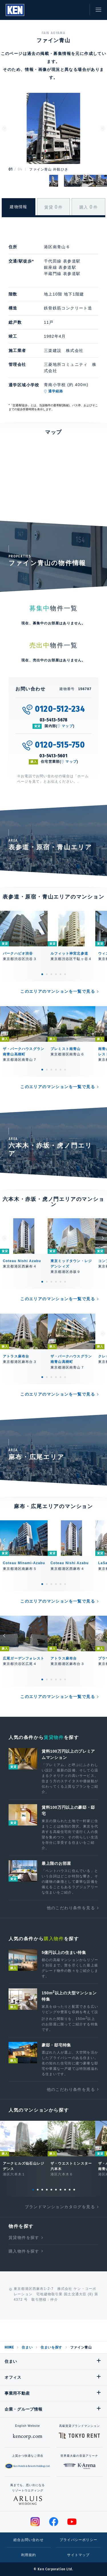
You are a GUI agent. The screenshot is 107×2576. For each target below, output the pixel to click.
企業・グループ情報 (23, 2409)
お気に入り (67, 10)
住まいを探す (51, 2347)
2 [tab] (47, 974)
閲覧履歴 (54, 10)
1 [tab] (42, 974)
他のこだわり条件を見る (71, 1908)
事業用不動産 (17, 2393)
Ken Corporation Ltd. (15, 10)
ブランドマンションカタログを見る (60, 2206)
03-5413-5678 (54, 720)
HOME (9, 2347)
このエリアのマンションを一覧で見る (57, 991)
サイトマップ (78, 2555)
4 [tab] (56, 974)
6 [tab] (65, 974)
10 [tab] (74, 2190)
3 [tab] (51, 974)
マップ (67, 726)
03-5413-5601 (53, 755)
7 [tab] (60, 2190)
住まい (27, 2347)
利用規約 (28, 2555)
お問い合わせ (80, 10)
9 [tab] (69, 2190)
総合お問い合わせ (28, 2540)
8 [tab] (65, 2190)
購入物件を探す (24, 2251)
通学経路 (55, 391)
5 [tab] (60, 974)
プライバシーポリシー (78, 2540)
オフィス (13, 2377)
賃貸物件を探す (24, 2237)
